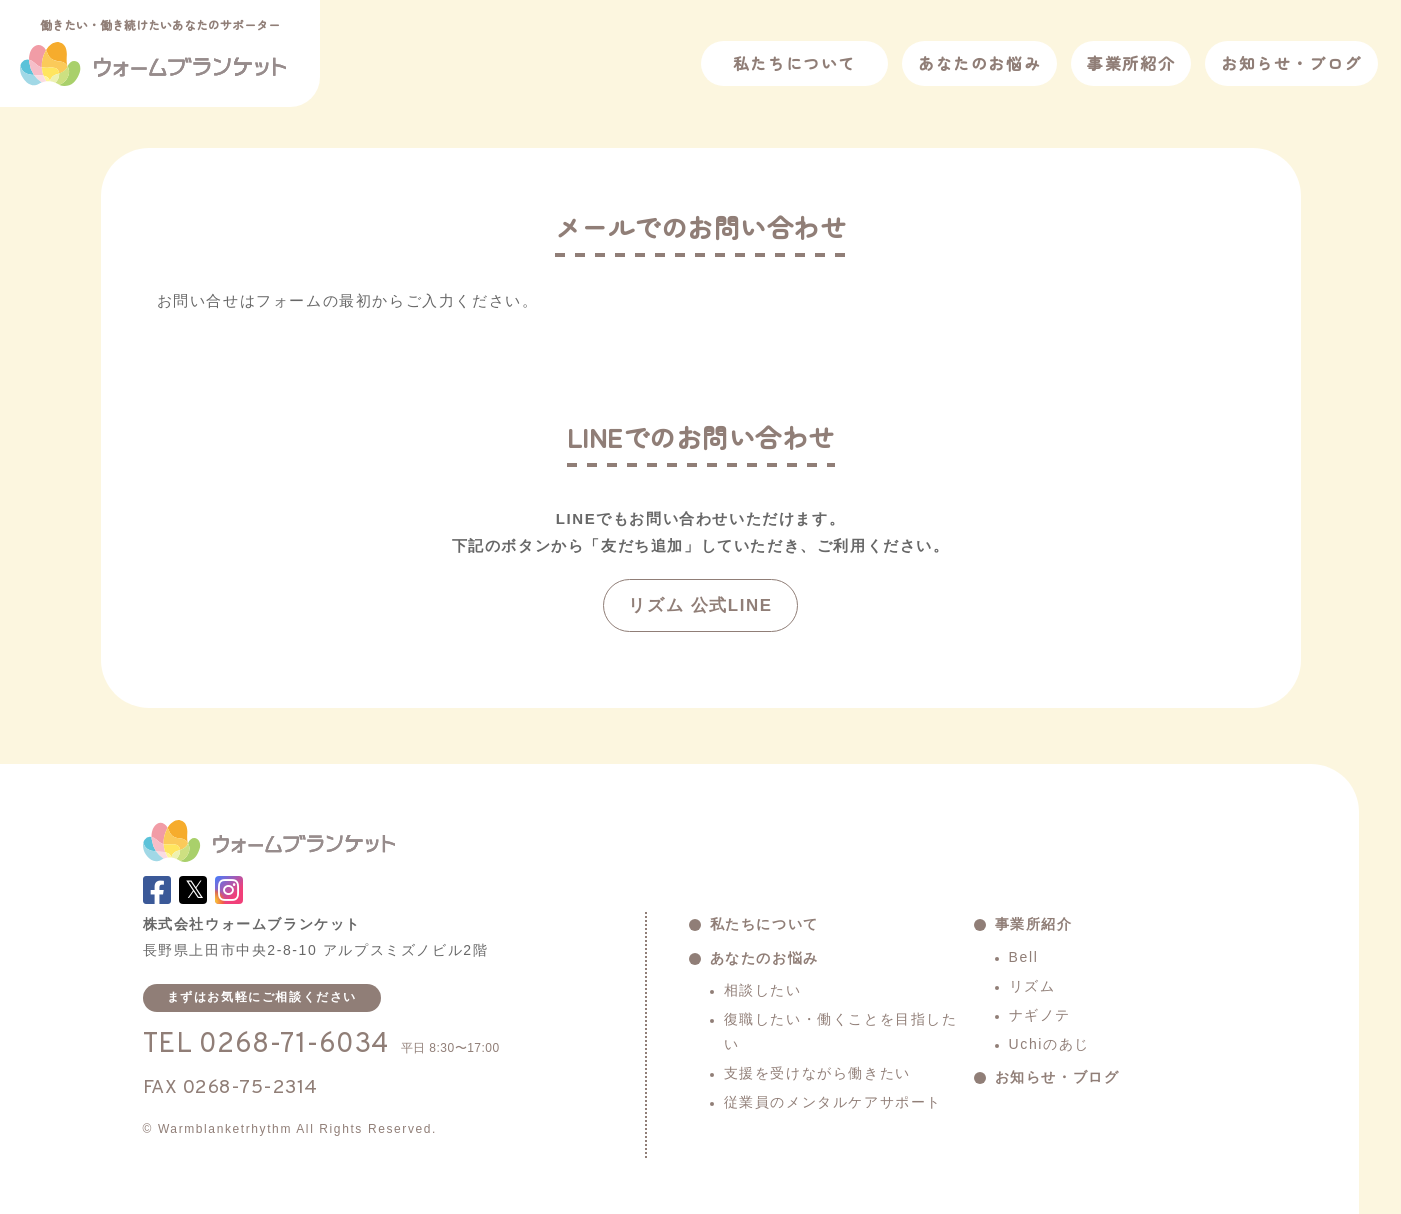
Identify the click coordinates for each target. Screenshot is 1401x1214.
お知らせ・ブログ (1291, 63)
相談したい (763, 990)
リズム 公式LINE (700, 605)
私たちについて (794, 63)
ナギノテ (1040, 1015)
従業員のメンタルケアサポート (833, 1102)
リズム (1032, 986)
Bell (1024, 957)
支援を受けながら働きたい (817, 1073)
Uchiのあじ (1049, 1044)
